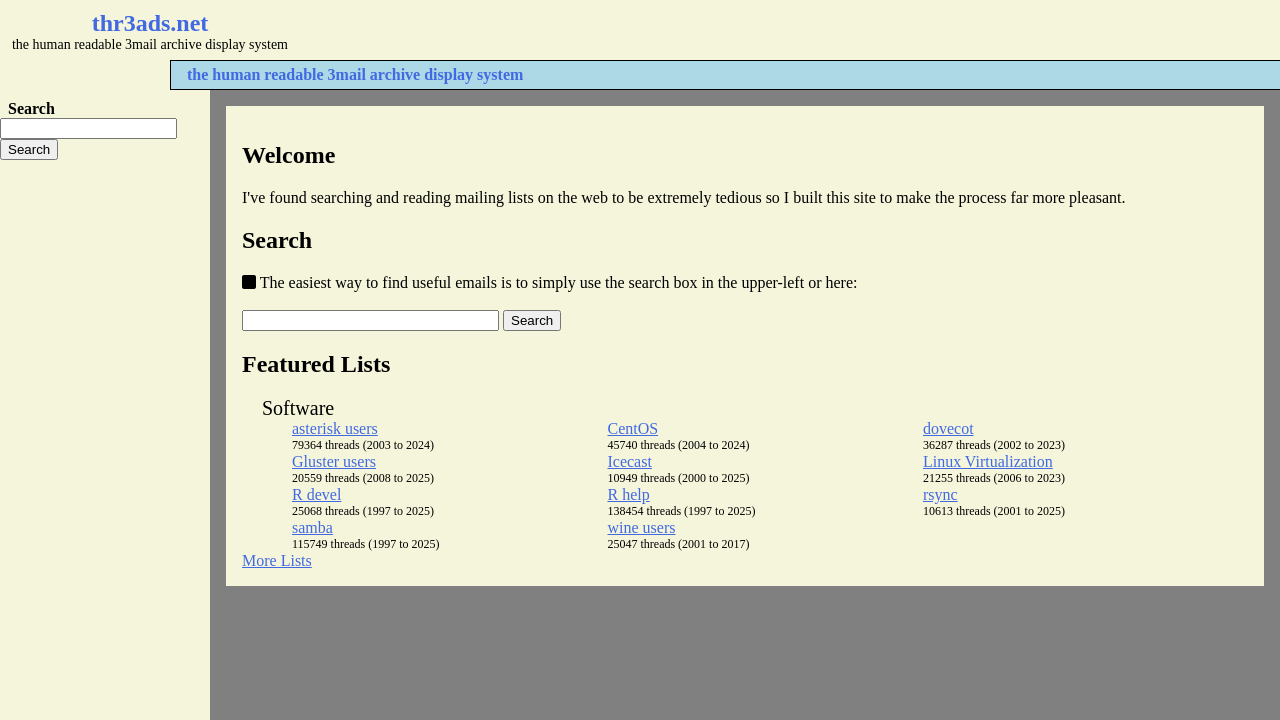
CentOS (632, 428)
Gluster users (334, 461)
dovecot (948, 428)
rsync (940, 494)
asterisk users (335, 428)
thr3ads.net (150, 23)
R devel (316, 494)
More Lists (277, 560)
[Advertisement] (596, 30)
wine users (641, 527)
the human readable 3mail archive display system (355, 74)
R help (628, 494)
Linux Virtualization (988, 461)
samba (312, 527)
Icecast (629, 461)
